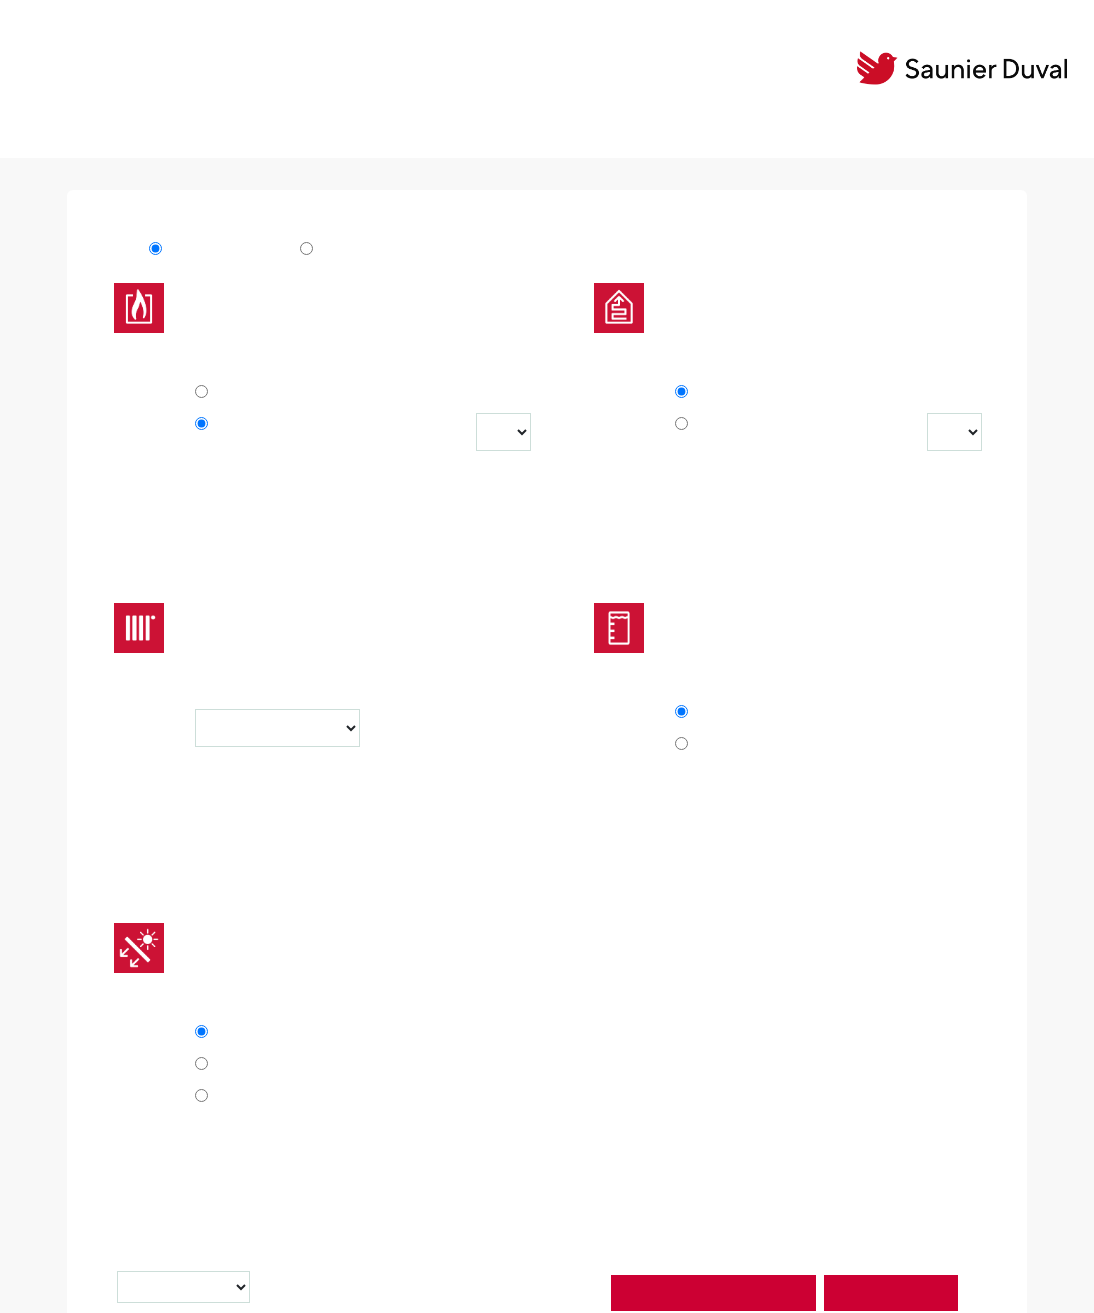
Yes (235, 425)
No (233, 393)
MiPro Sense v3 (221, 255)
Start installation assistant (713, 1293)
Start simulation (891, 1293)
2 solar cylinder (277, 1097)
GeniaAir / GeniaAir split (769, 437)
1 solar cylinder (277, 1065)
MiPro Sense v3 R (379, 255)
